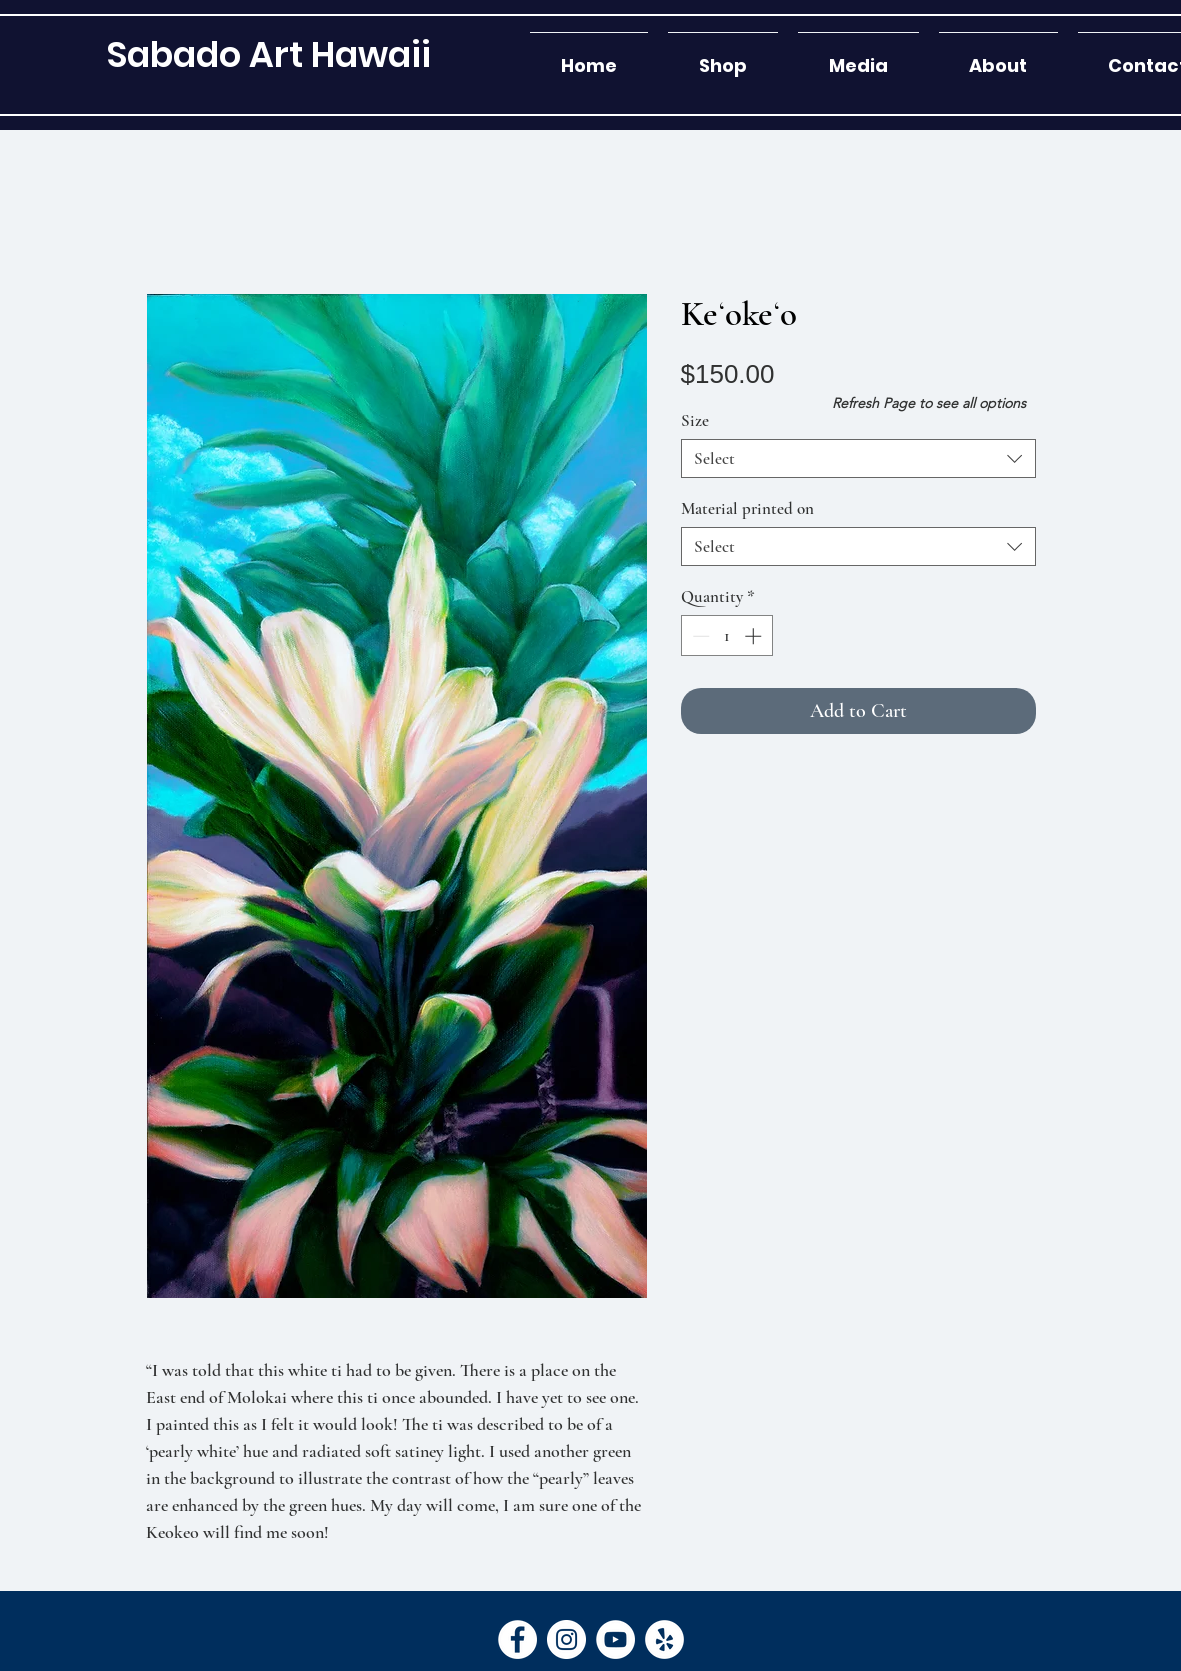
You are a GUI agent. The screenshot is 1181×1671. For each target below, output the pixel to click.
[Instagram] (566, 1639)
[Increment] (755, 636)
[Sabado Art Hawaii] (268, 54)
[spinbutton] (726, 636)
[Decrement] (699, 636)
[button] (723, 57)
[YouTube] (615, 1639)
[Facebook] (517, 1639)
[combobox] (858, 458)
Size (695, 420)
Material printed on (747, 508)
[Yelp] (664, 1639)
